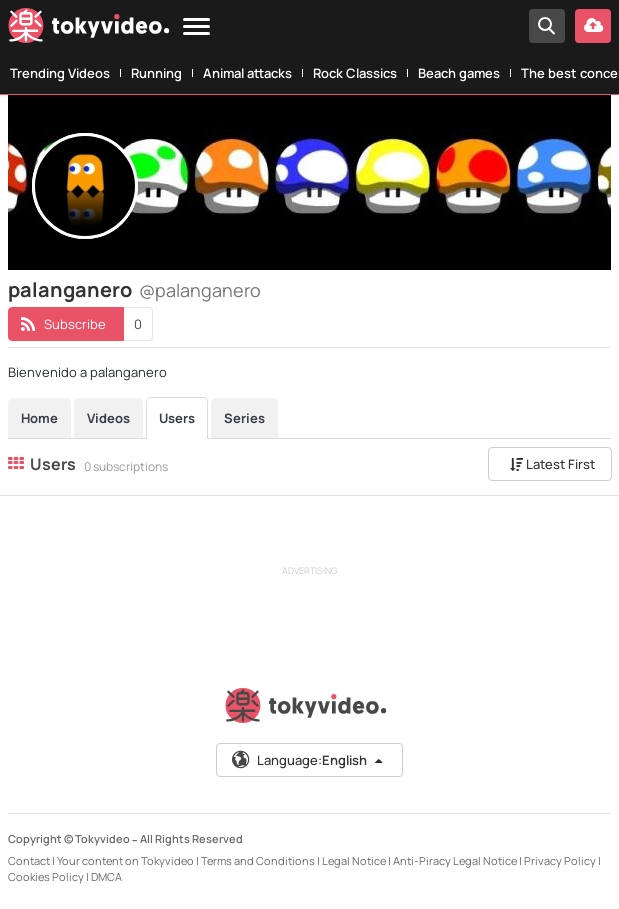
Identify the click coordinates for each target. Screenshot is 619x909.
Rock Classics (355, 73)
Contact (29, 860)
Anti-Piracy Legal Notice (455, 860)
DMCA (106, 876)
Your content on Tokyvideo (125, 860)
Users (177, 418)
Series (244, 418)
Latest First (552, 464)
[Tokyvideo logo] (89, 29)
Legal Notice (354, 860)
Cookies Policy (46, 876)
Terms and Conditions (258, 860)
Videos (108, 418)
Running (156, 73)
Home (39, 418)
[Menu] (196, 27)
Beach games (459, 73)
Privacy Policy (560, 860)
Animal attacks (247, 73)
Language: (308, 760)
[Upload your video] (593, 26)
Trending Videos (60, 73)
